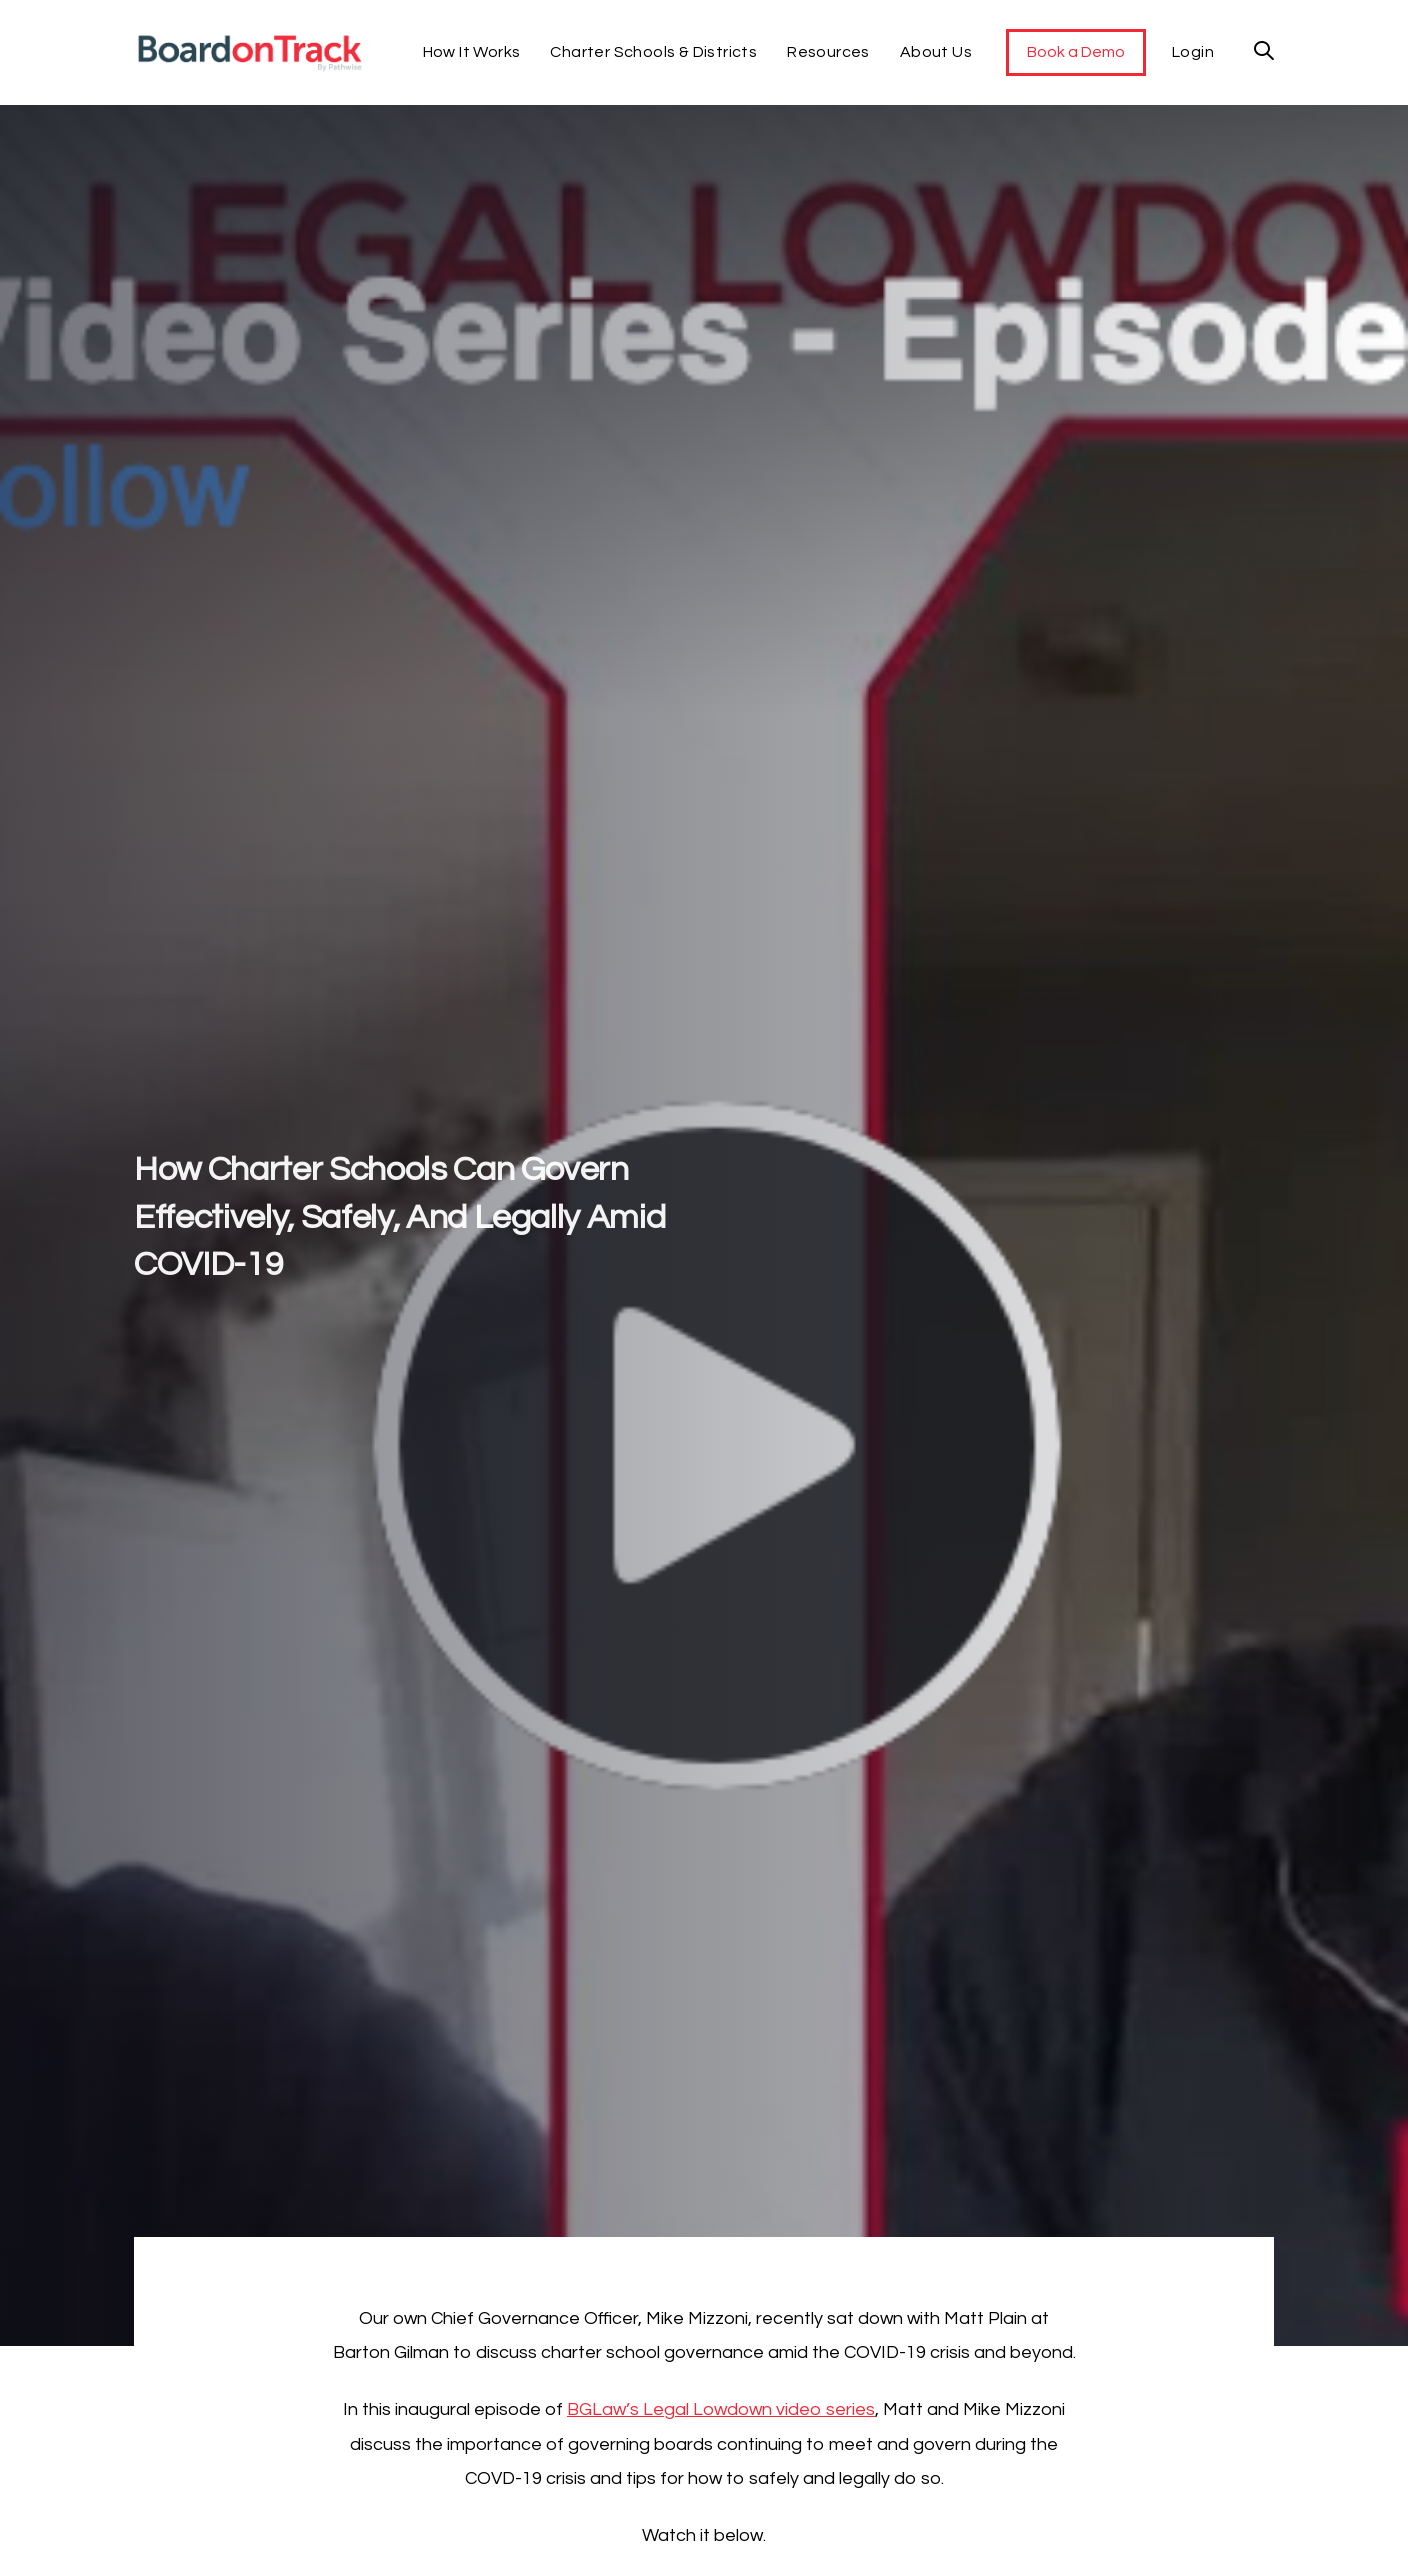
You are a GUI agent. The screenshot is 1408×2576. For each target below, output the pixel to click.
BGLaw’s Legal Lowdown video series (721, 2409)
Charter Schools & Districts (653, 52)
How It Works (472, 52)
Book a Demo (1076, 52)
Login (1193, 52)
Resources (828, 52)
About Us (936, 52)
